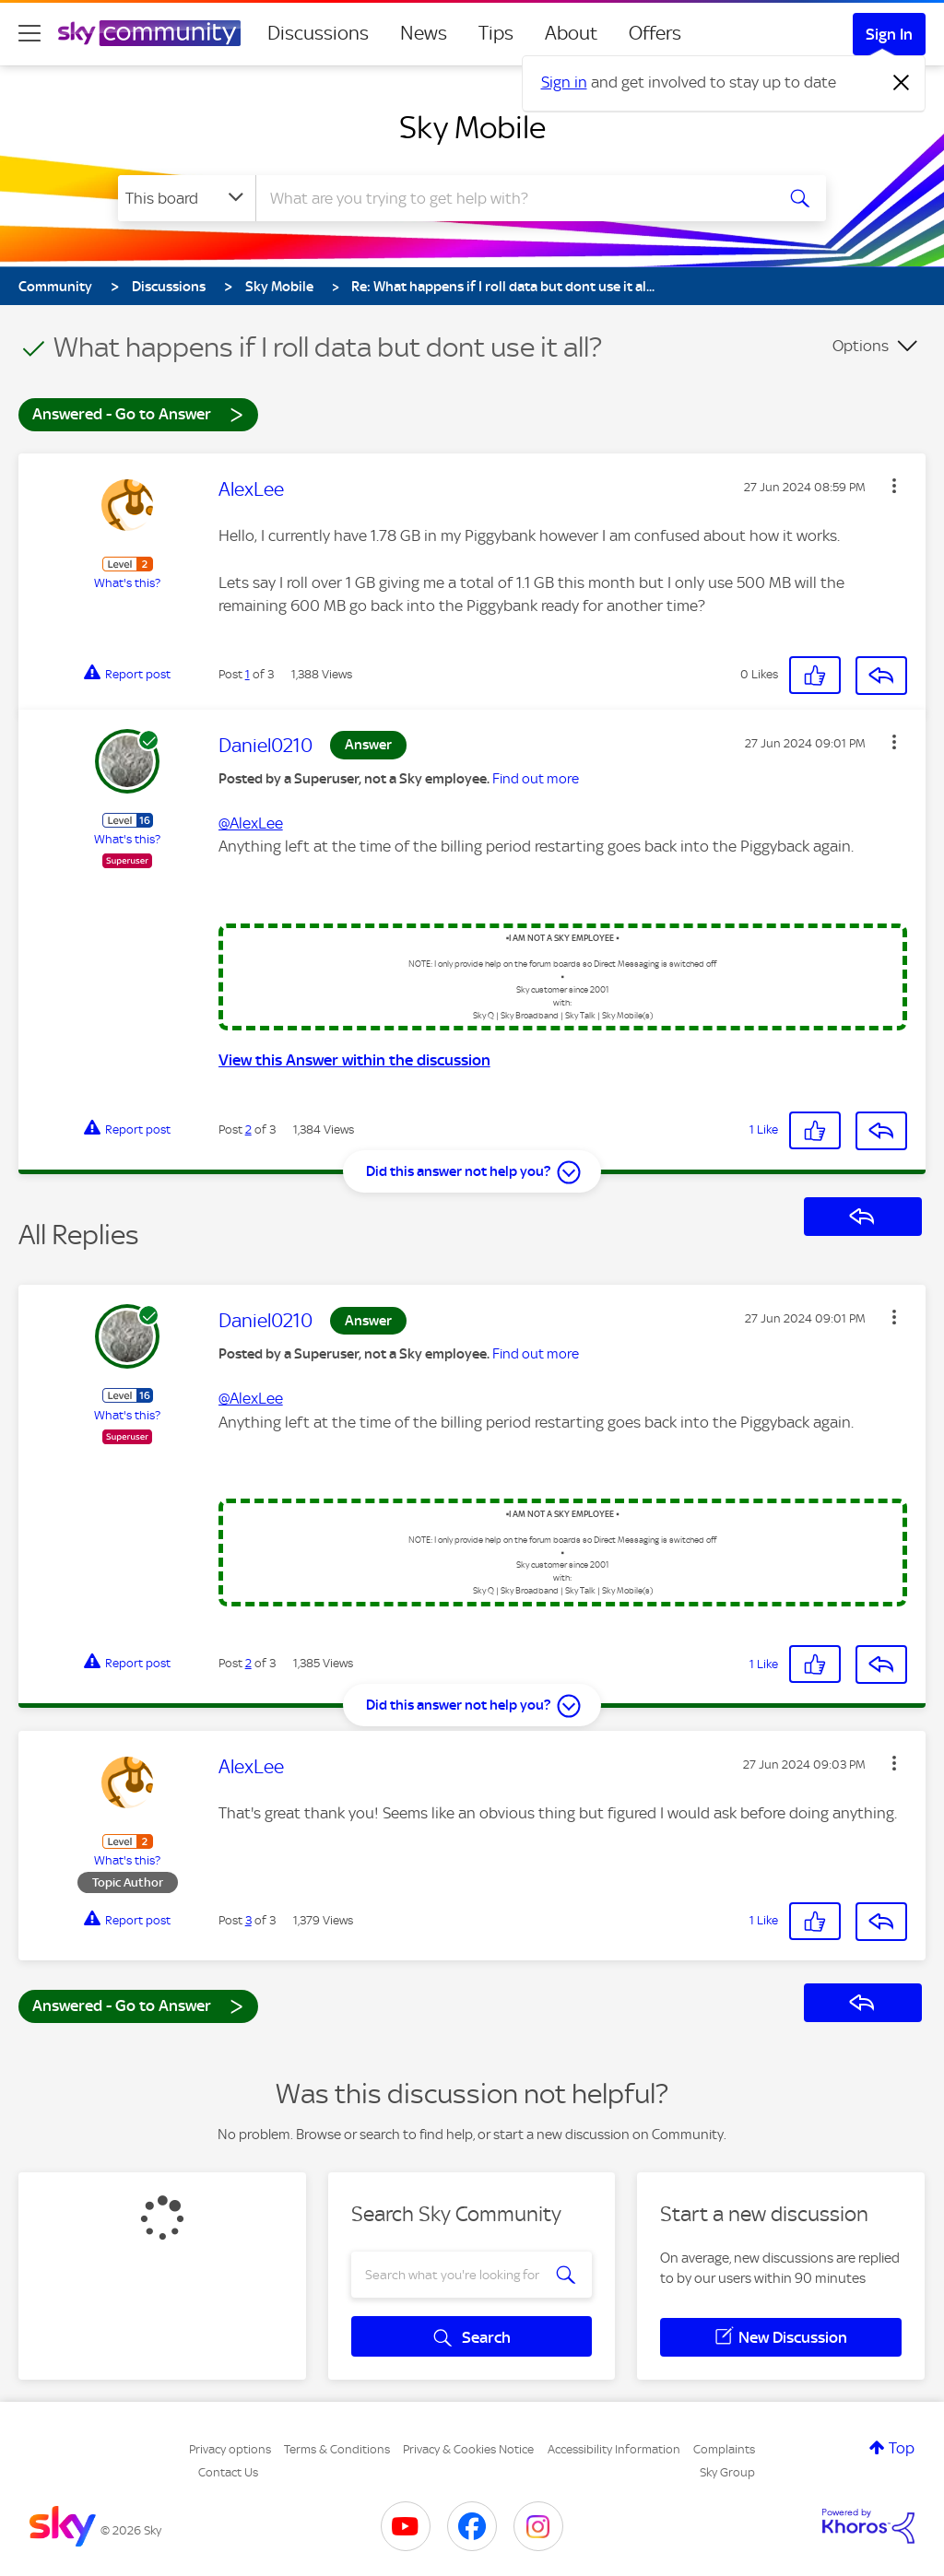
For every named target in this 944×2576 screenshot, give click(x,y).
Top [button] (901, 2448)
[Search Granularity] (186, 198)
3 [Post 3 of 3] (248, 1920)
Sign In (889, 34)
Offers (655, 33)
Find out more (535, 778)
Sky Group (727, 2472)
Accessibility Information (614, 2449)
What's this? (127, 583)
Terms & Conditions (337, 2449)
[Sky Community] (149, 33)
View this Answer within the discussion (354, 1060)
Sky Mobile (472, 127)
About (571, 33)
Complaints (724, 2449)
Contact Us (228, 2472)
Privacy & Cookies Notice (468, 2449)
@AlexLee (250, 823)
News (423, 33)
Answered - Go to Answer (138, 413)
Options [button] (860, 345)
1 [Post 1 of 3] (247, 674)
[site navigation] (29, 33)
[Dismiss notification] (901, 83)
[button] (894, 486)
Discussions (318, 33)
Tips (495, 33)
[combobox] (512, 198)
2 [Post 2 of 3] (248, 1129)
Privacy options (230, 2449)
